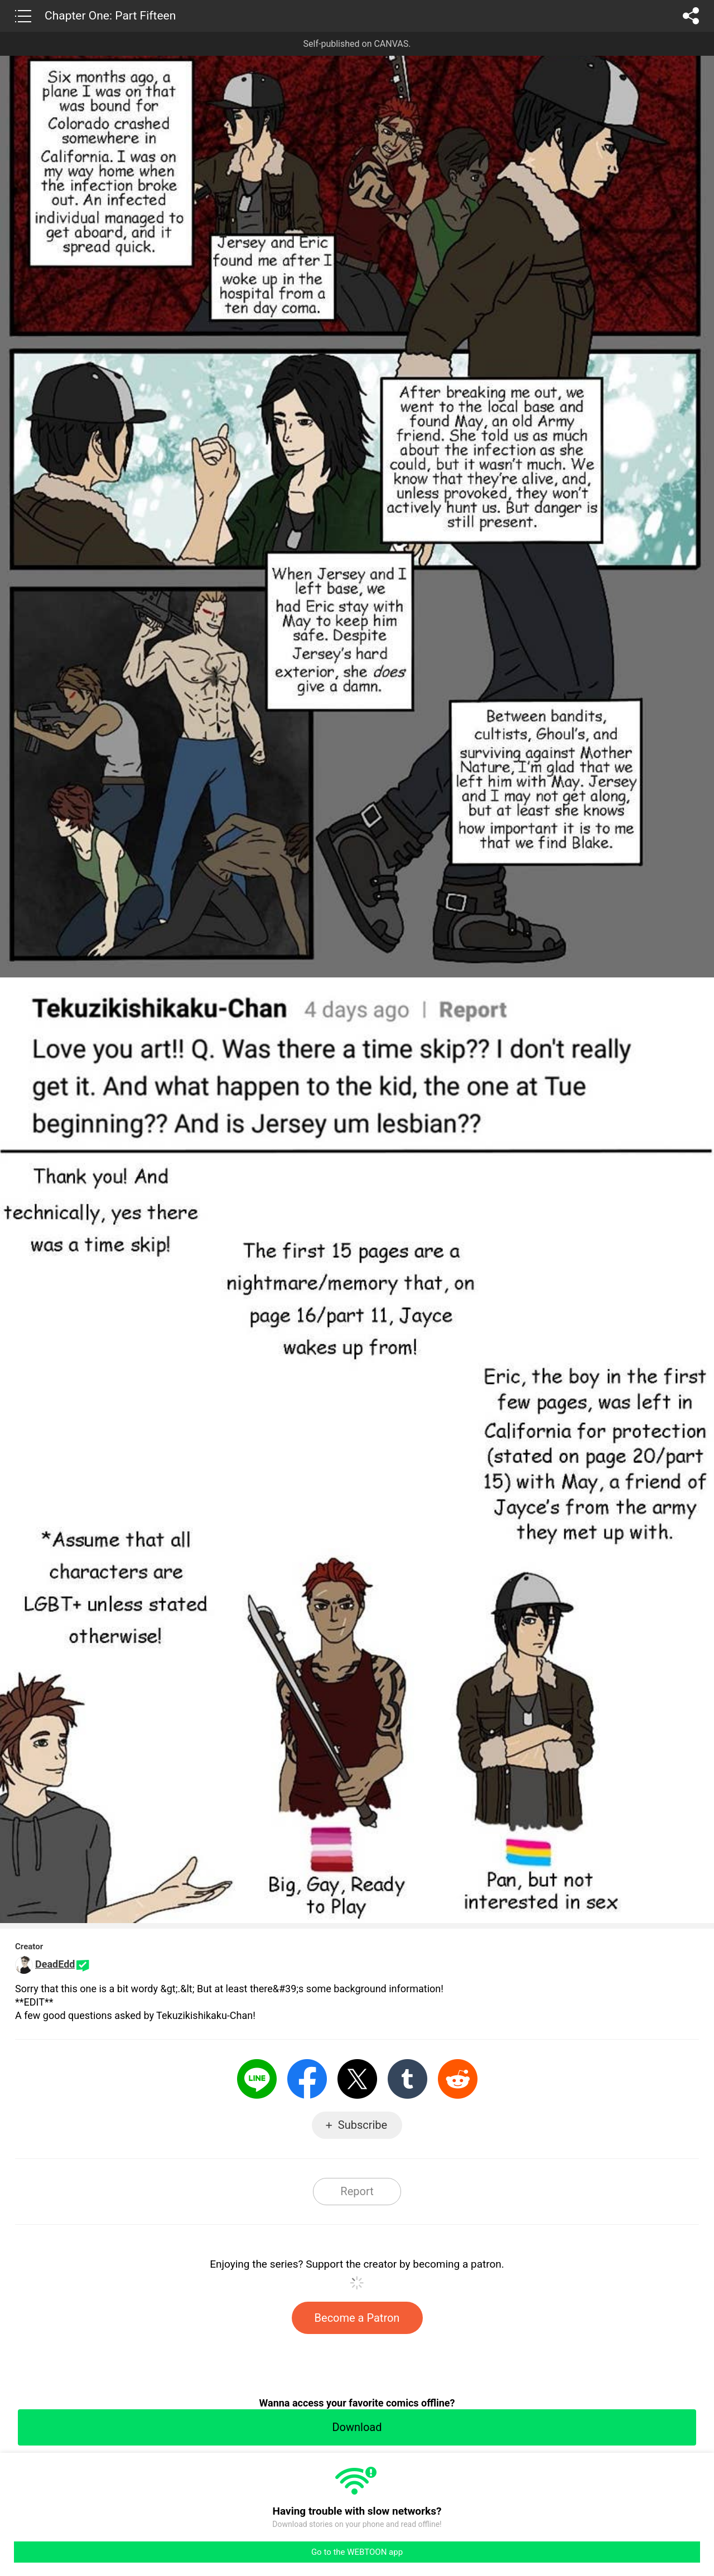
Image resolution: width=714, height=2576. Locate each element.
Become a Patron (357, 2318)
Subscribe (362, 2125)
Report (356, 2191)
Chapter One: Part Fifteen (110, 15)
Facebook (307, 2079)
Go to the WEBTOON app (357, 2552)
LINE (257, 2079)
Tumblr (407, 2079)
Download (357, 2427)
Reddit (457, 2079)
